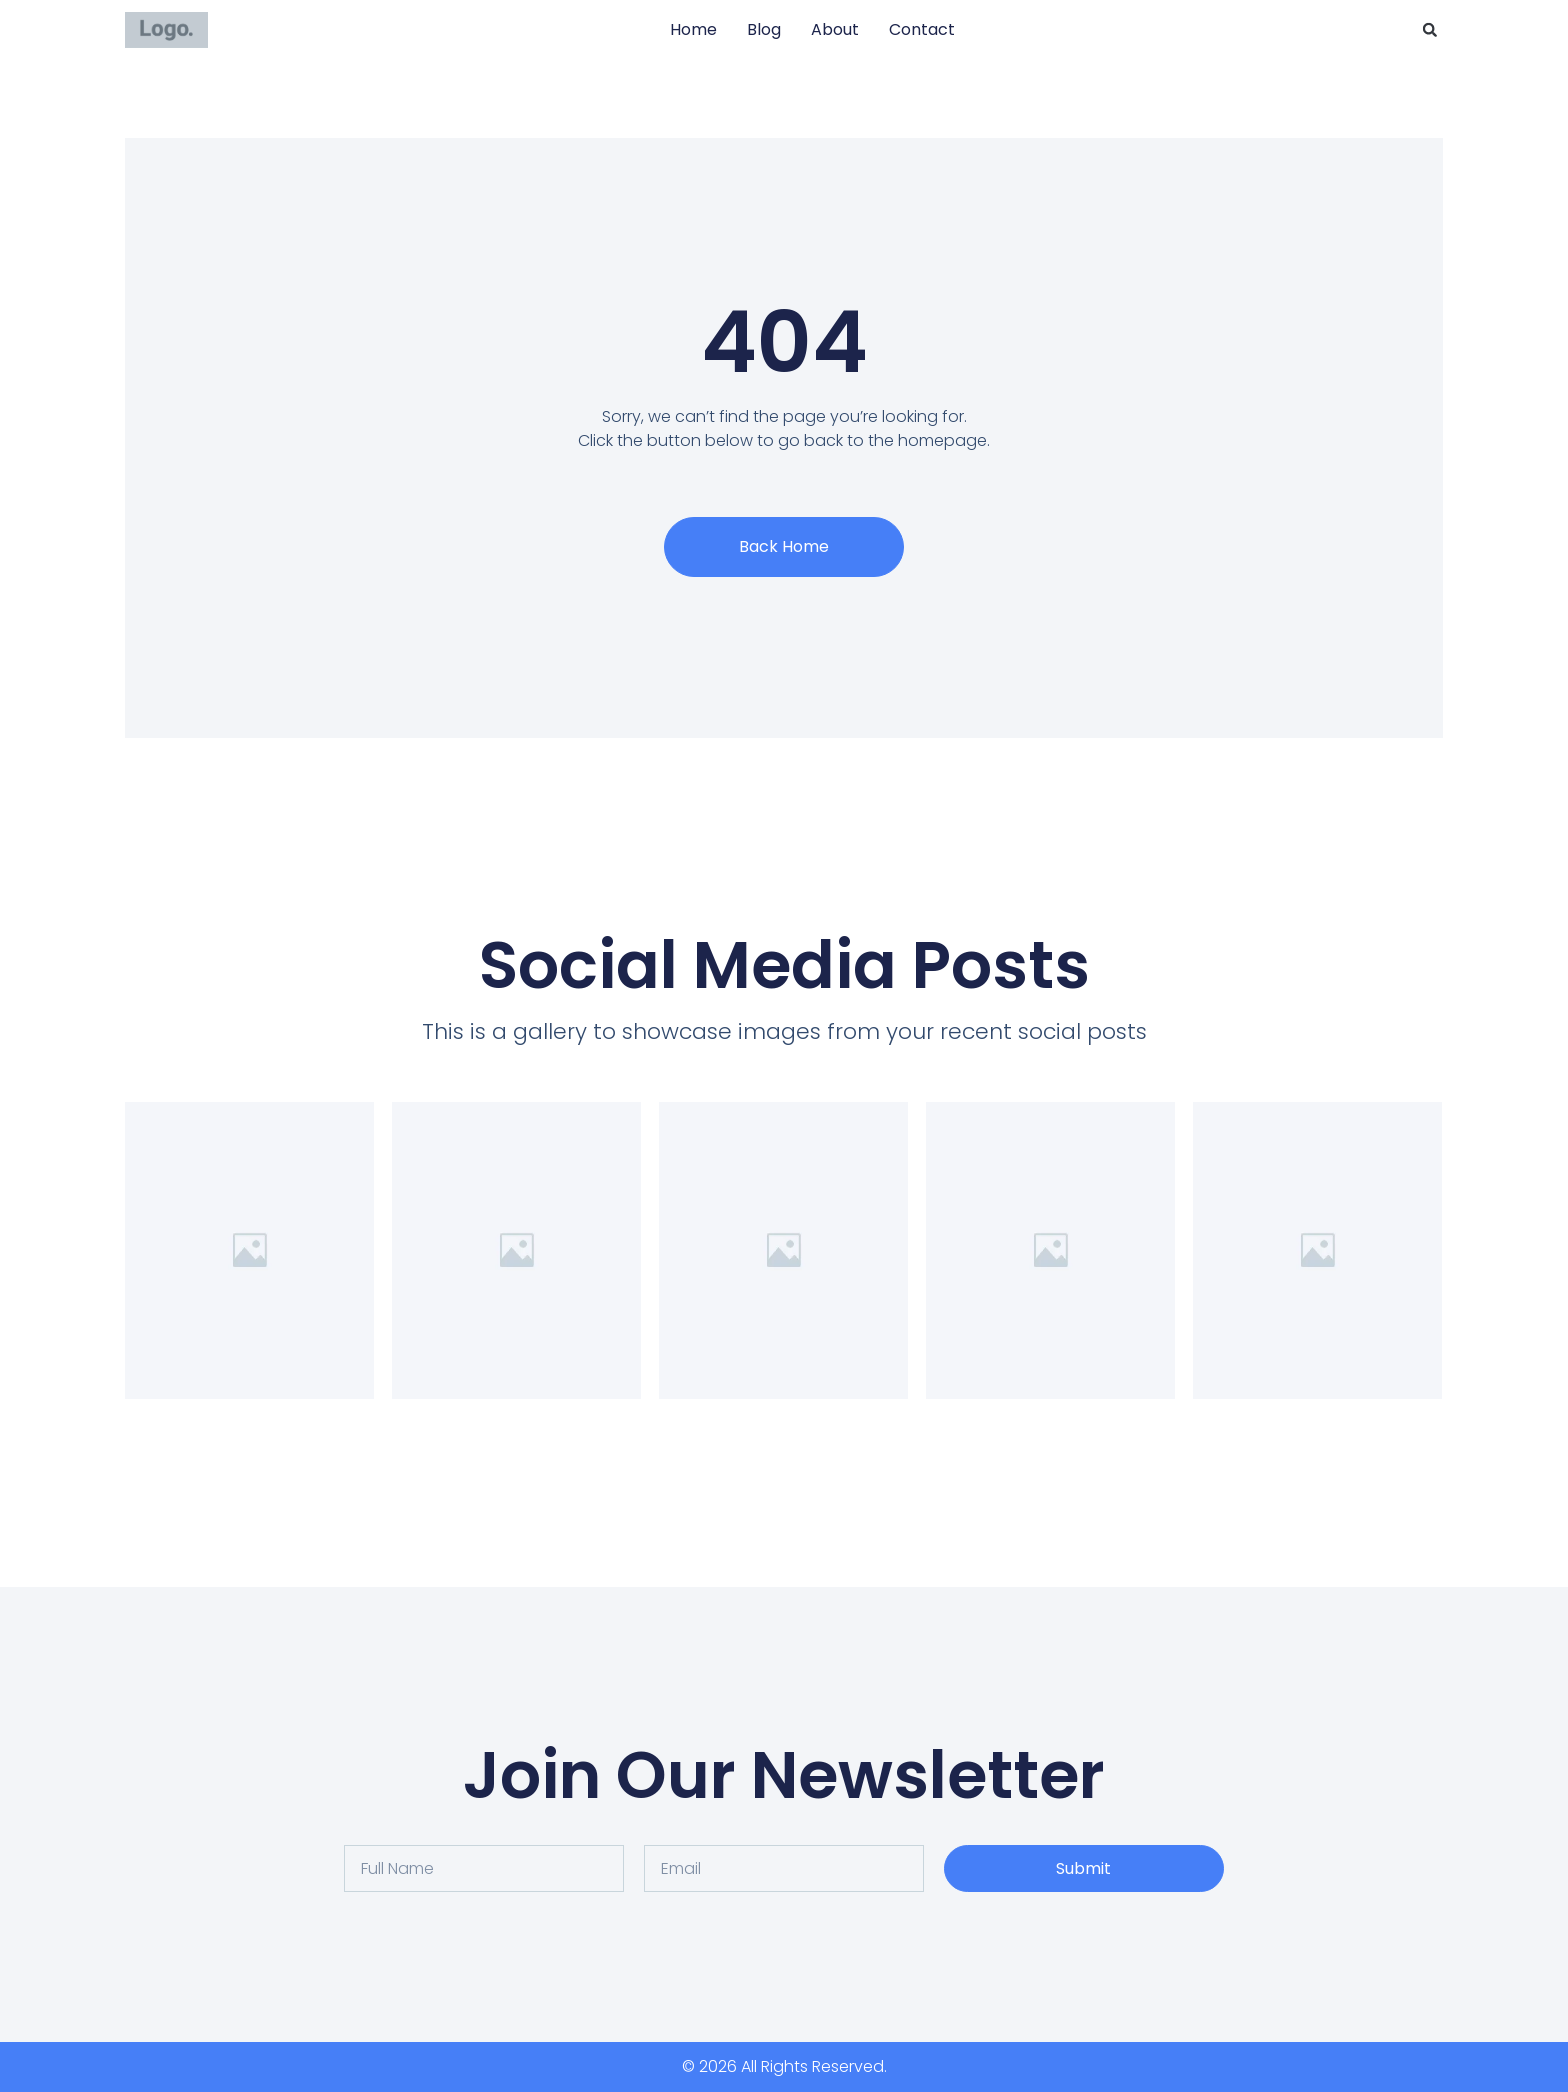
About (835, 29)
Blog (764, 29)
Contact (922, 29)
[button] (1430, 30)
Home (693, 29)
